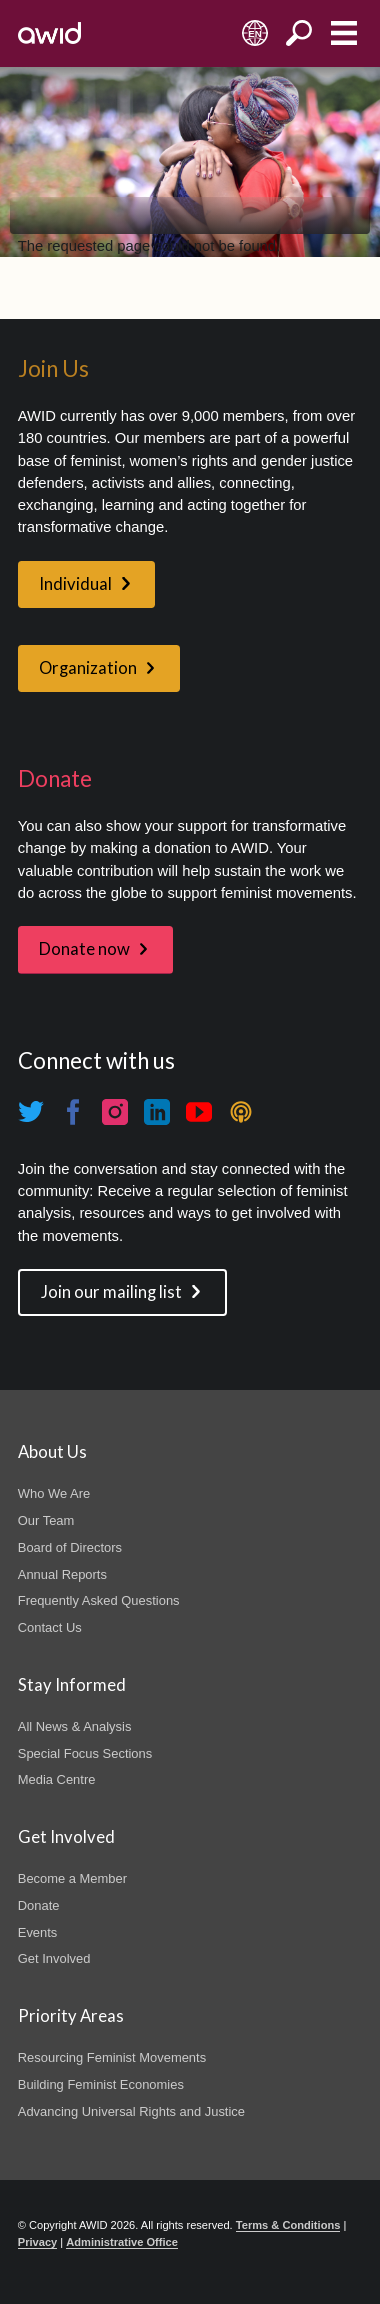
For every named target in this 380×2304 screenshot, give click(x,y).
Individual (75, 584)
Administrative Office (122, 2242)
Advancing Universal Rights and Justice (131, 2111)
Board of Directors (70, 1547)
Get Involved (54, 1958)
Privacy (37, 2242)
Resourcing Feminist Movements (112, 2057)
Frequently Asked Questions (99, 1600)
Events (38, 1932)
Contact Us (50, 1627)
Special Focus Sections (85, 1753)
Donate (39, 1905)
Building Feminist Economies (101, 2084)
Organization (88, 668)
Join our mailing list (111, 1292)
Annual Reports (62, 1574)
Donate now (84, 949)
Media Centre (57, 1779)
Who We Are (54, 1493)
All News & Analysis (75, 1726)
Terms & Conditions (288, 2225)
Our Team (46, 1520)
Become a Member (72, 1878)
